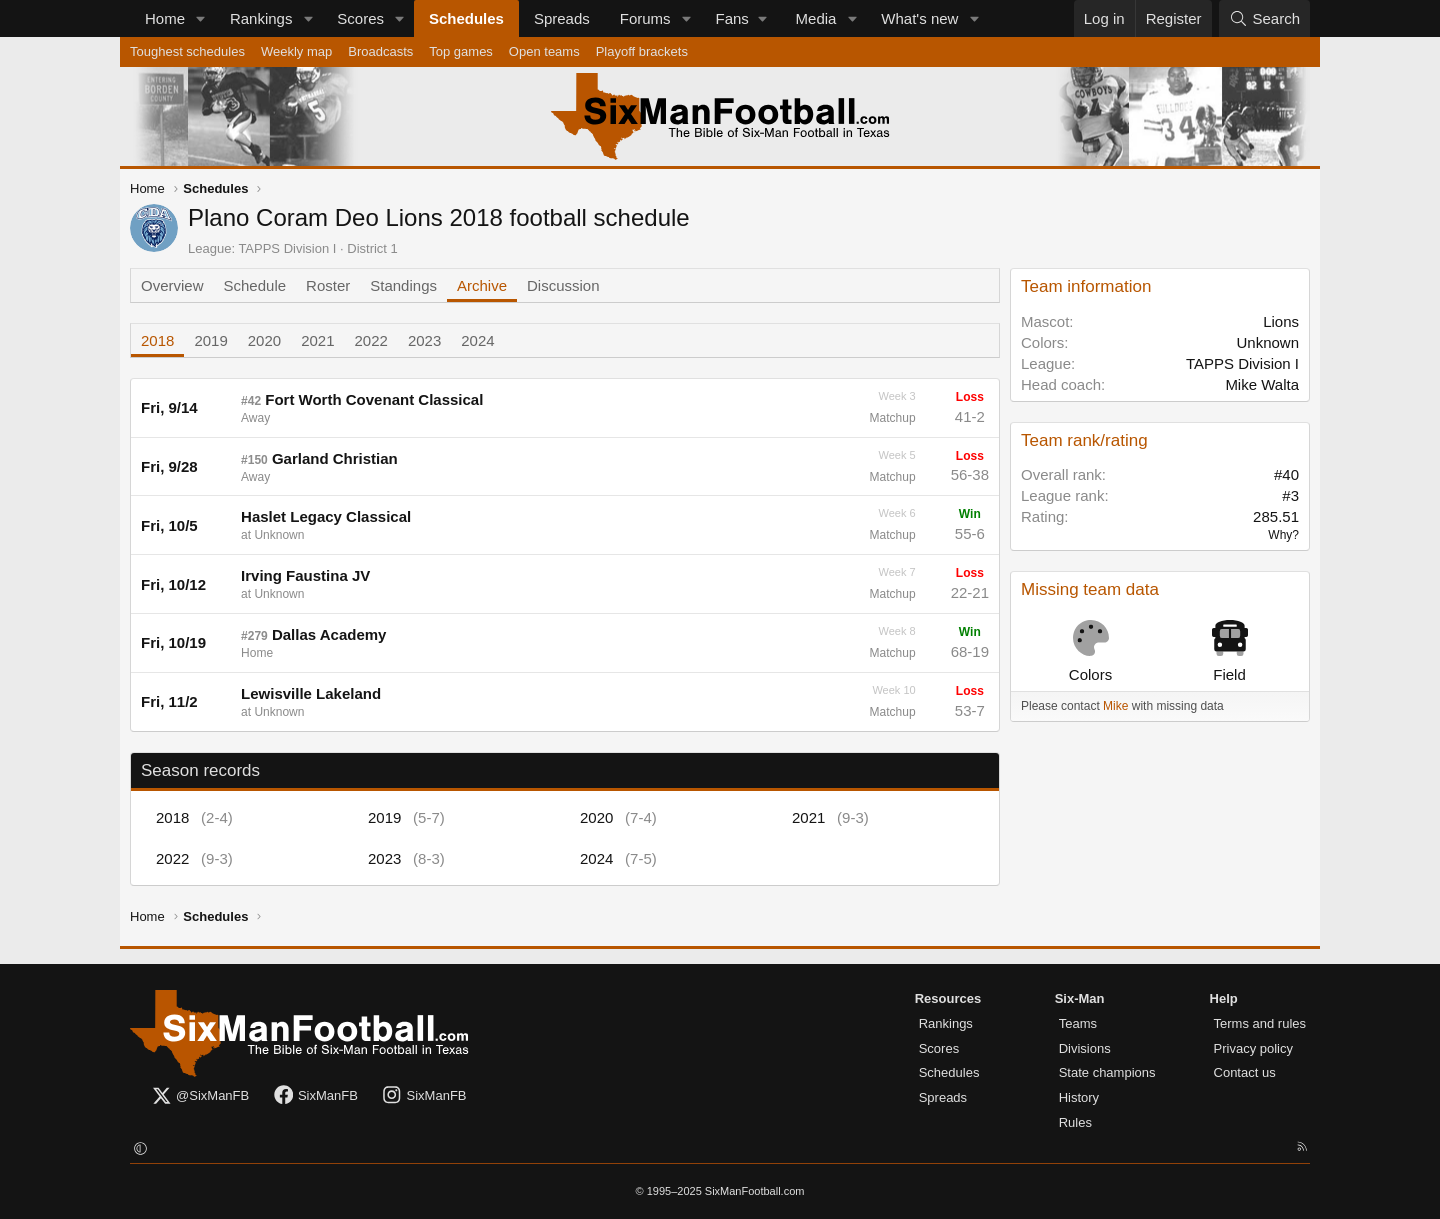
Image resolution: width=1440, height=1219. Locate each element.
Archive (482, 285)
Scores (360, 18)
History (1079, 1097)
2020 (264, 340)
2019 (210, 340)
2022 (371, 340)
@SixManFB (200, 1096)
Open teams (544, 51)
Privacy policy (1253, 1048)
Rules (1075, 1122)
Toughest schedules (187, 51)
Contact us (1245, 1072)
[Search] (1264, 18)
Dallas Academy (329, 634)
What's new (919, 18)
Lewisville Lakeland (311, 693)
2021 (317, 340)
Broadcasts (380, 51)
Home (165, 18)
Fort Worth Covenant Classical (374, 399)
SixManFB (315, 1096)
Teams (1078, 1023)
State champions (1107, 1072)
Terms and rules (1260, 1023)
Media (816, 18)
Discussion (563, 285)
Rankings (261, 18)
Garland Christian (335, 458)
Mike (1115, 706)
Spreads (562, 18)
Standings (403, 285)
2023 (424, 340)
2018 (157, 340)
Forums (645, 18)
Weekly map (296, 51)
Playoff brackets (642, 51)
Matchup (893, 418)
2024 (477, 340)
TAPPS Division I (287, 248)
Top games (461, 51)
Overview (172, 285)
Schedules (466, 18)
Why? (1283, 535)
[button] (201, 18)
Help (1224, 998)
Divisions (1085, 1048)
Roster (328, 285)
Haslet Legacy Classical (326, 516)
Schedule (255, 285)
